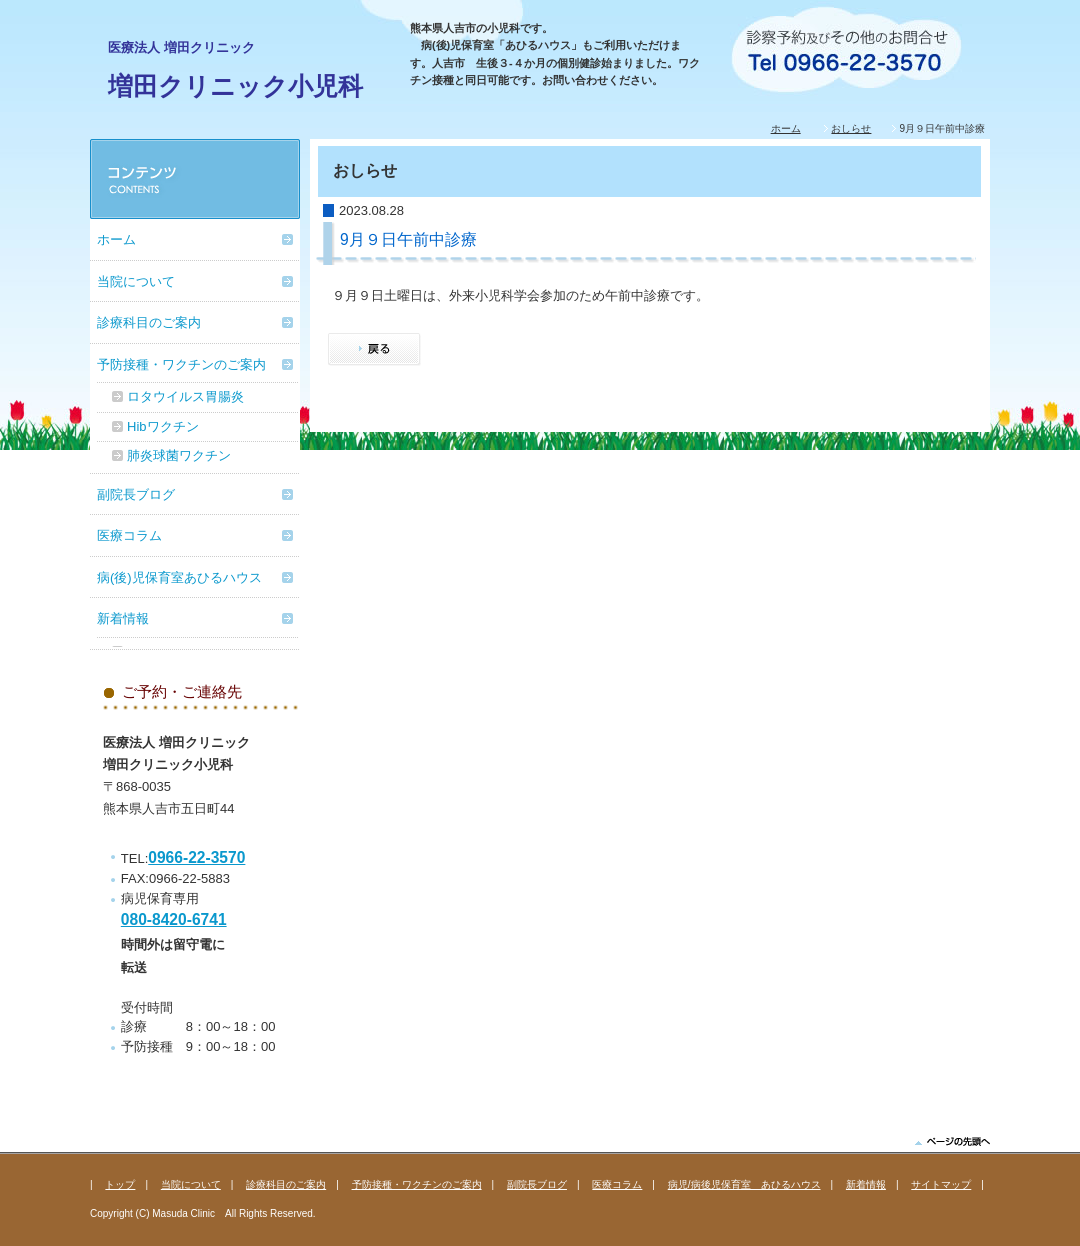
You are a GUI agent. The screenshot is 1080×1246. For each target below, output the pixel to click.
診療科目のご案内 (149, 322)
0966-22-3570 (196, 857)
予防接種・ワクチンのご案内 (181, 364)
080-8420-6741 (174, 919)
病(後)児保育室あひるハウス (179, 577)
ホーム (786, 128)
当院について (136, 281)
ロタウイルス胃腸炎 (185, 396)
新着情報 (123, 618)
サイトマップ (941, 1184)
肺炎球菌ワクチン (179, 455)
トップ (120, 1184)
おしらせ (851, 128)
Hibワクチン (163, 426)
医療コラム (129, 535)
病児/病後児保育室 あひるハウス (744, 1184)
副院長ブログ (136, 494)
